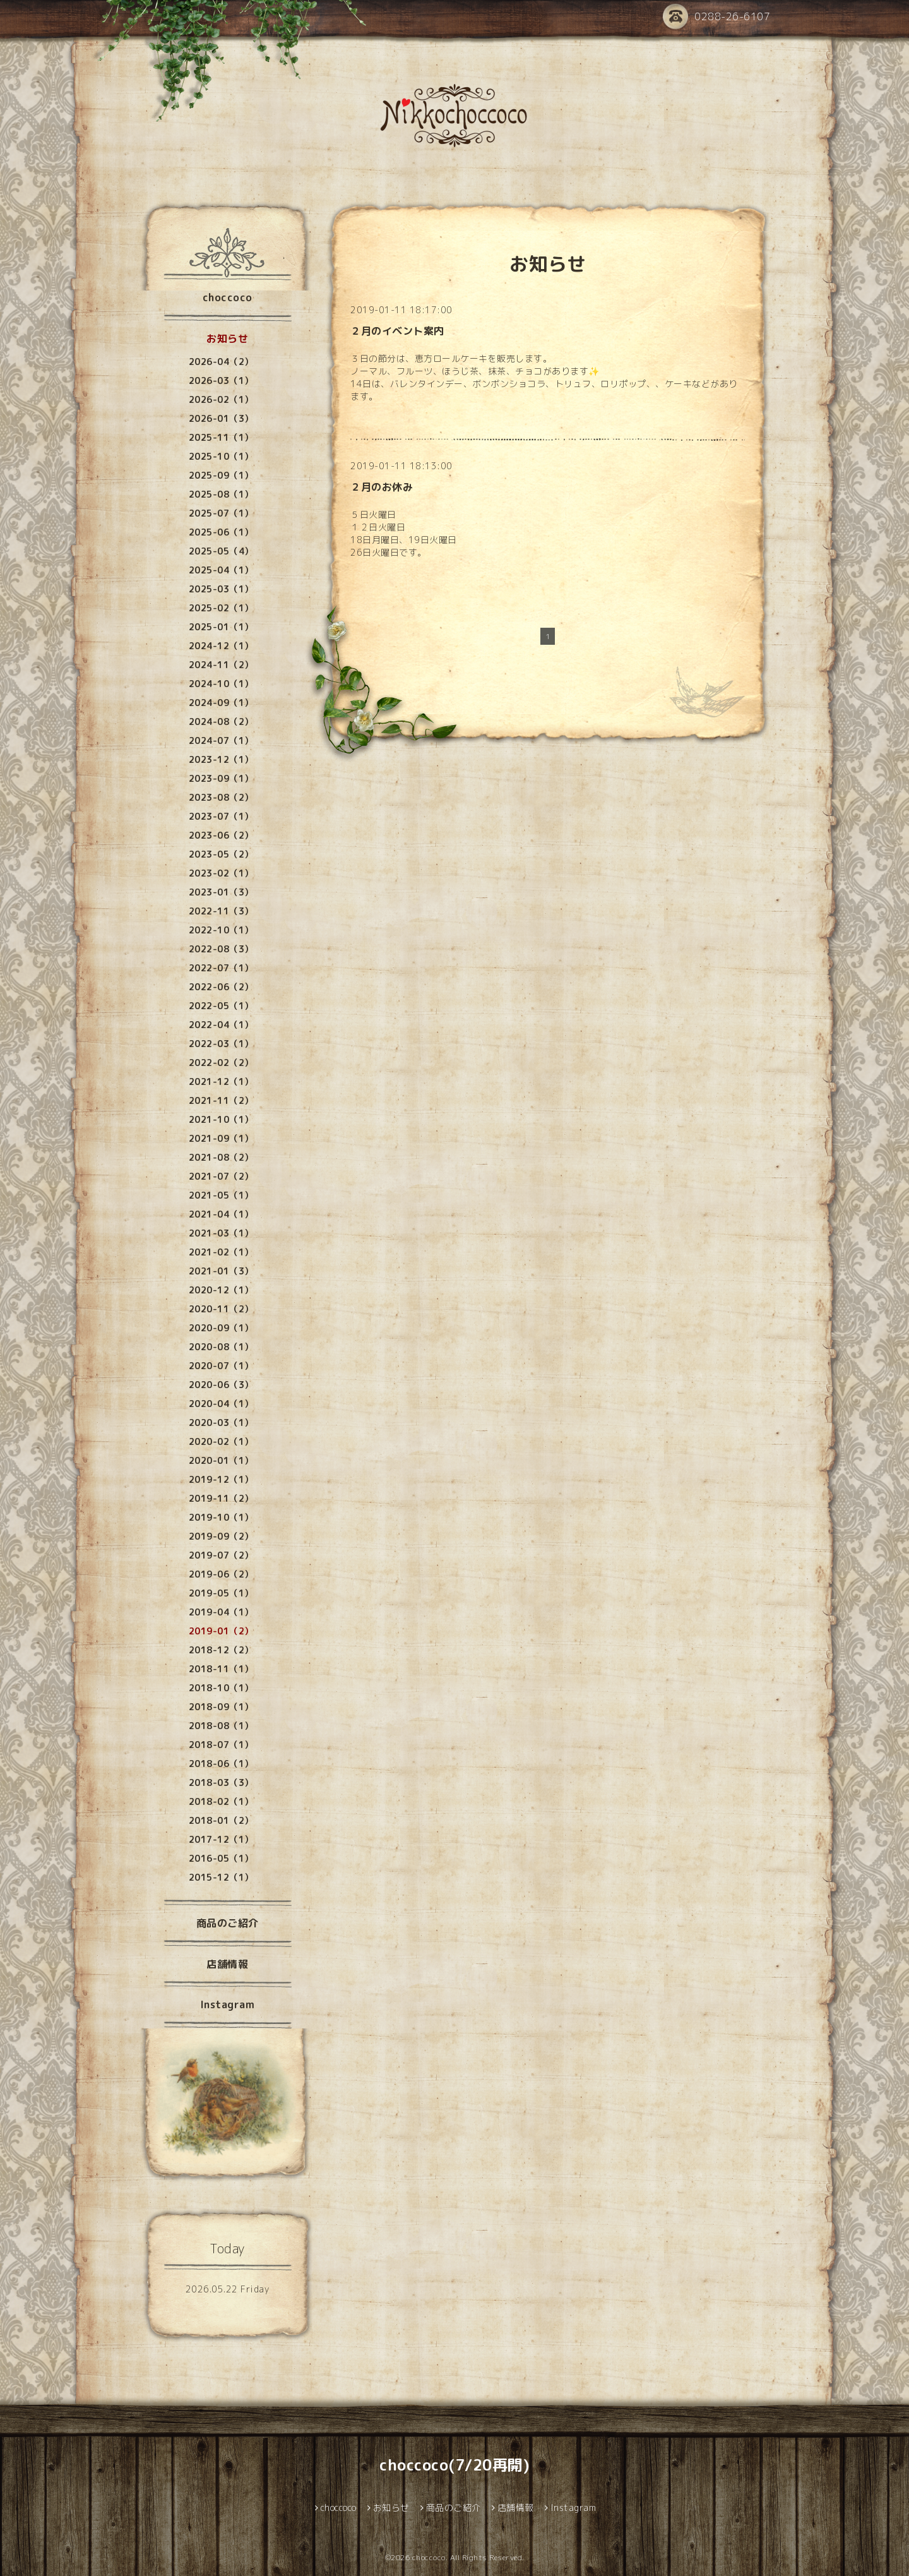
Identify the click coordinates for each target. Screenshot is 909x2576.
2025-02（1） (221, 608)
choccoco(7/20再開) (454, 2465)
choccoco (227, 297)
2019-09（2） (221, 1536)
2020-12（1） (221, 1290)
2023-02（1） (221, 873)
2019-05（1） (221, 1593)
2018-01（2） (221, 1820)
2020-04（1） (221, 1404)
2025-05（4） (221, 551)
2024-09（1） (221, 703)
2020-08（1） (221, 1347)
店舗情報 (227, 1964)
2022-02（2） (221, 1063)
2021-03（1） (221, 1233)
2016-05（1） (221, 1858)
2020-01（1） (221, 1460)
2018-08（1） (221, 1726)
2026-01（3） (221, 418)
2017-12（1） (221, 1839)
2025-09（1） (221, 475)
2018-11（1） (221, 1669)
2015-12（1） (221, 1877)
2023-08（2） (221, 797)
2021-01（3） (221, 1271)
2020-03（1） (221, 1423)
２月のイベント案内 (397, 331)
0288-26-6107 (716, 17)
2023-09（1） (221, 778)
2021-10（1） (221, 1119)
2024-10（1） (221, 684)
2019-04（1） (221, 1612)
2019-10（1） (221, 1517)
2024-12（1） (221, 646)
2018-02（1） (221, 1801)
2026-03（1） (221, 380)
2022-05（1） (221, 1006)
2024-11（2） (221, 665)
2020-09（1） (221, 1328)
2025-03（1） (221, 589)
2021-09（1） (221, 1138)
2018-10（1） (221, 1688)
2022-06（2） (221, 987)
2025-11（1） (221, 437)
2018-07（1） (221, 1745)
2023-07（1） (221, 816)
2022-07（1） (221, 968)
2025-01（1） (221, 627)
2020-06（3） (221, 1385)
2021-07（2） (221, 1176)
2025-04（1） (221, 570)
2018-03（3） (221, 1782)
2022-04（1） (221, 1025)
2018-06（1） (221, 1764)
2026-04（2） (221, 362)
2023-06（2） (221, 835)
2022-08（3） (221, 949)
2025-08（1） (221, 494)
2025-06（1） (221, 532)
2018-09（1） (221, 1707)
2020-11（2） (221, 1309)
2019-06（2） (221, 1574)
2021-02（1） (221, 1252)
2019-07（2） (221, 1555)
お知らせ (227, 338)
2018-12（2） (221, 1650)
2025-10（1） (221, 456)
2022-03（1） (221, 1044)
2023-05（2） (221, 854)
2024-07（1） (221, 740)
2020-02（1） (221, 1441)
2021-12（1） (221, 1081)
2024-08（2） (221, 722)
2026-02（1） (221, 399)
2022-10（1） (221, 930)
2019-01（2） (221, 1631)
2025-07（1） (221, 513)
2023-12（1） (221, 759)
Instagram (227, 2004)
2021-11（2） (221, 1100)
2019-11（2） (221, 1498)
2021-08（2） (221, 1157)
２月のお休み (381, 487)
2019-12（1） (221, 1479)
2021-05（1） (221, 1195)
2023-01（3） (221, 892)
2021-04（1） (221, 1214)
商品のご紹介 (227, 1923)
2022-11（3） (221, 911)
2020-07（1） (221, 1366)
